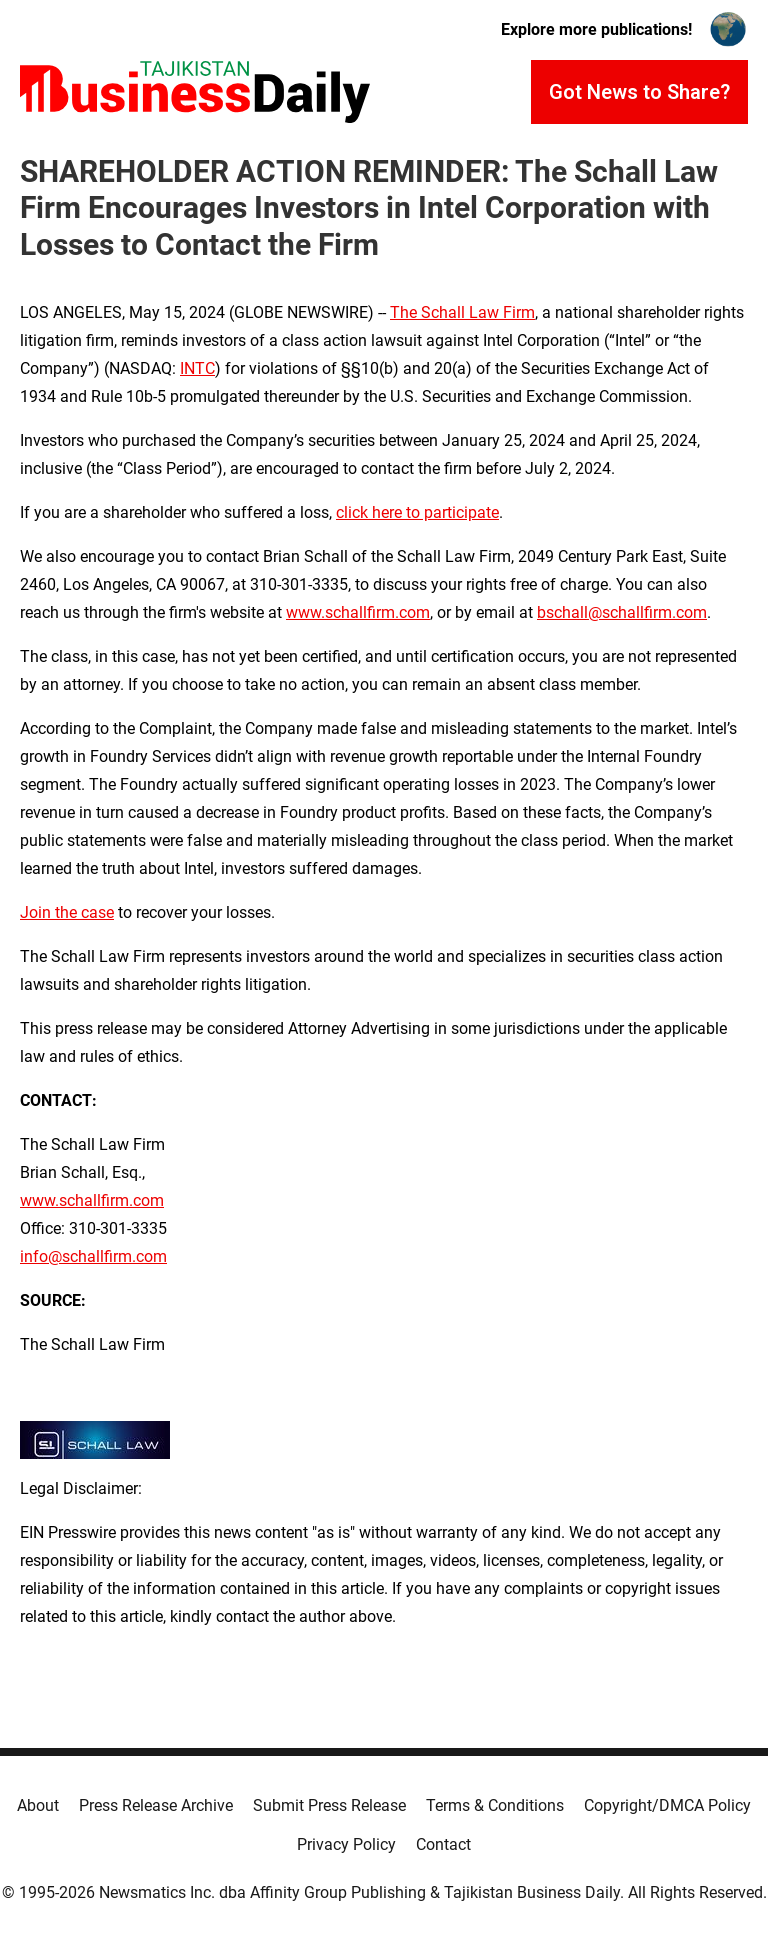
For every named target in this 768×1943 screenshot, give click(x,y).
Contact (443, 1844)
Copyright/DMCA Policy (667, 1805)
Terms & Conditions (495, 1805)
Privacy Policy (346, 1844)
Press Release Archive (156, 1805)
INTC (197, 368)
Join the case (67, 912)
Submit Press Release (329, 1805)
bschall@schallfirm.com (622, 612)
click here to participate (417, 512)
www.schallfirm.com (92, 1200)
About (38, 1805)
